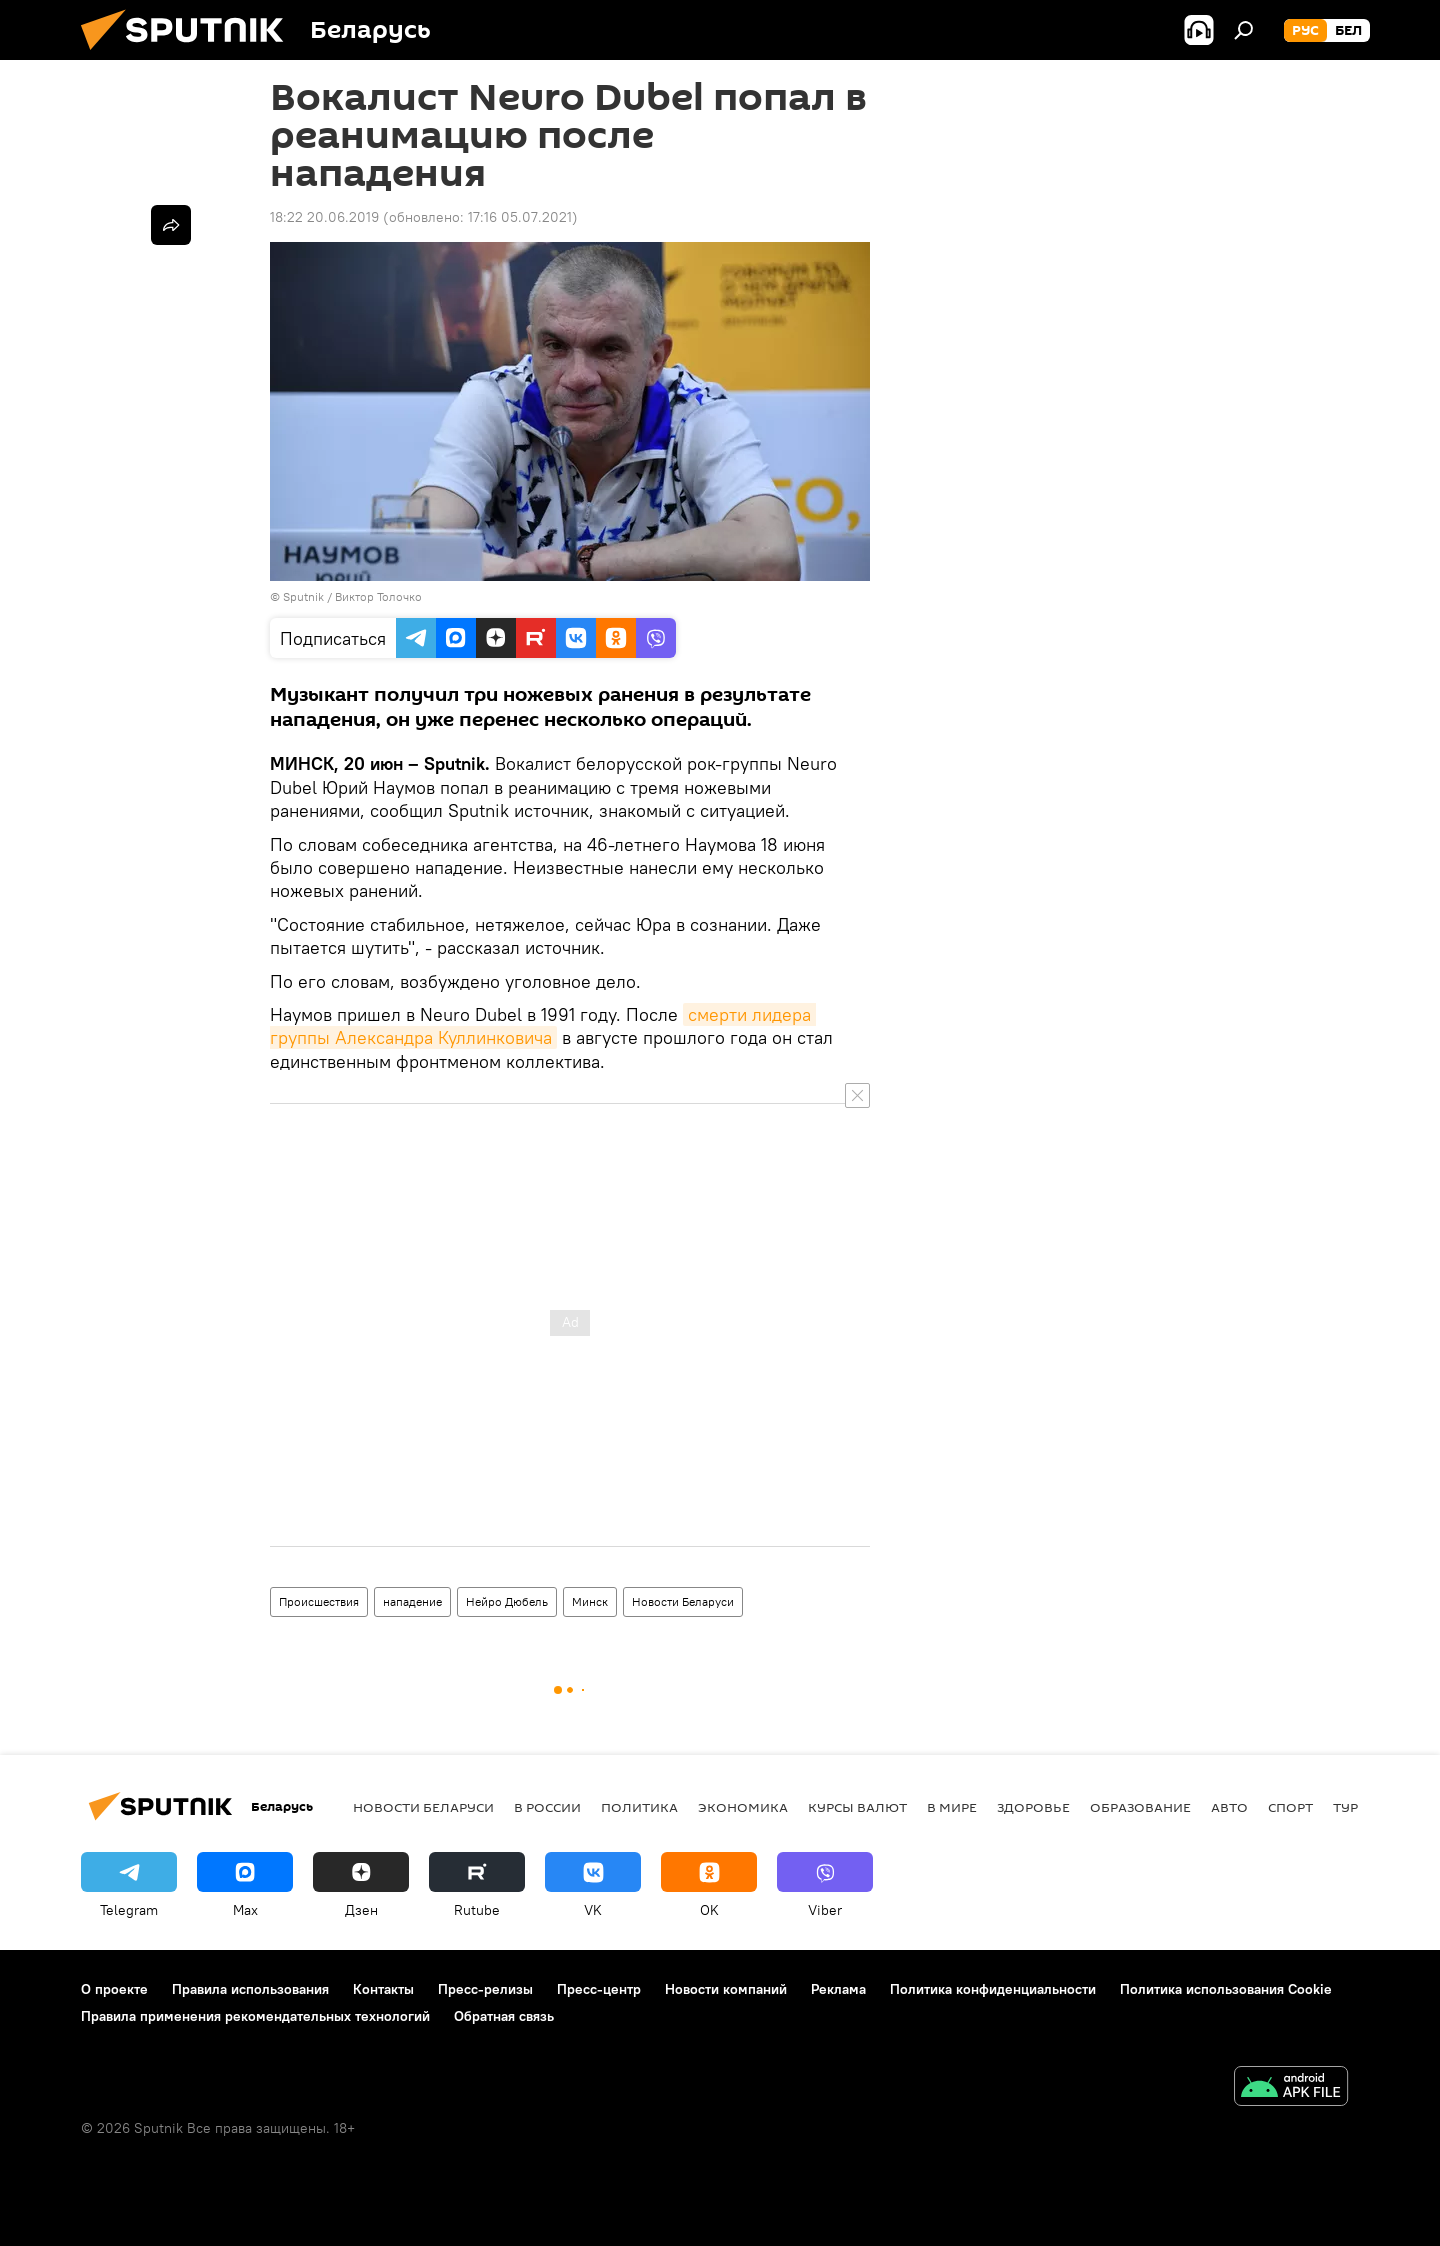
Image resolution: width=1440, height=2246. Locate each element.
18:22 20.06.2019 (324, 217)
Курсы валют (857, 1807)
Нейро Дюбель (507, 1601)
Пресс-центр (599, 1989)
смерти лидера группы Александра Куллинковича (543, 1026)
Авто (1229, 1807)
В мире (952, 1807)
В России (547, 1807)
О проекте (114, 1989)
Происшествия (319, 1601)
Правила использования (250, 1989)
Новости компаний (726, 1989)
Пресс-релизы (485, 1989)
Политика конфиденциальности (993, 1989)
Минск (590, 1601)
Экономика (743, 1807)
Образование (1140, 1807)
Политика (639, 1807)
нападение (412, 1601)
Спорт (1290, 1807)
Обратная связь (504, 2016)
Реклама (838, 1989)
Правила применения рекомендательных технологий (255, 2016)
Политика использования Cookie (1226, 1989)
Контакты (383, 1989)
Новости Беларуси (683, 1601)
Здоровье (1033, 1807)
